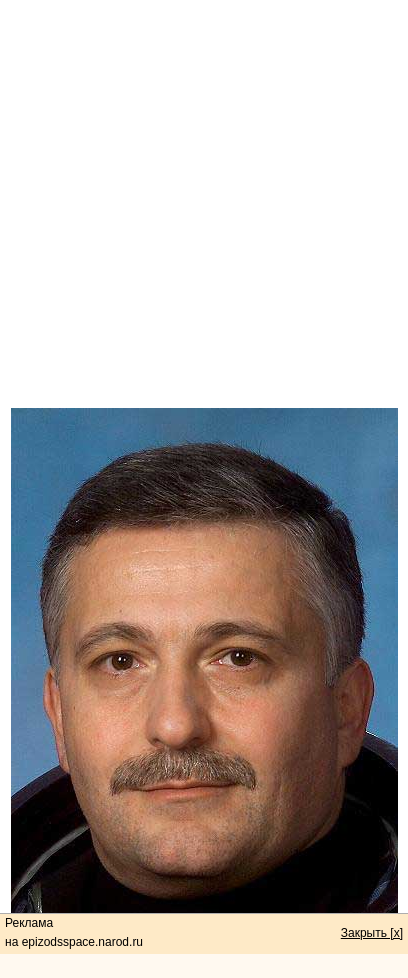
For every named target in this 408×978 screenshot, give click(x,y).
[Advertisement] (204, 204)
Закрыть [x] (372, 933)
